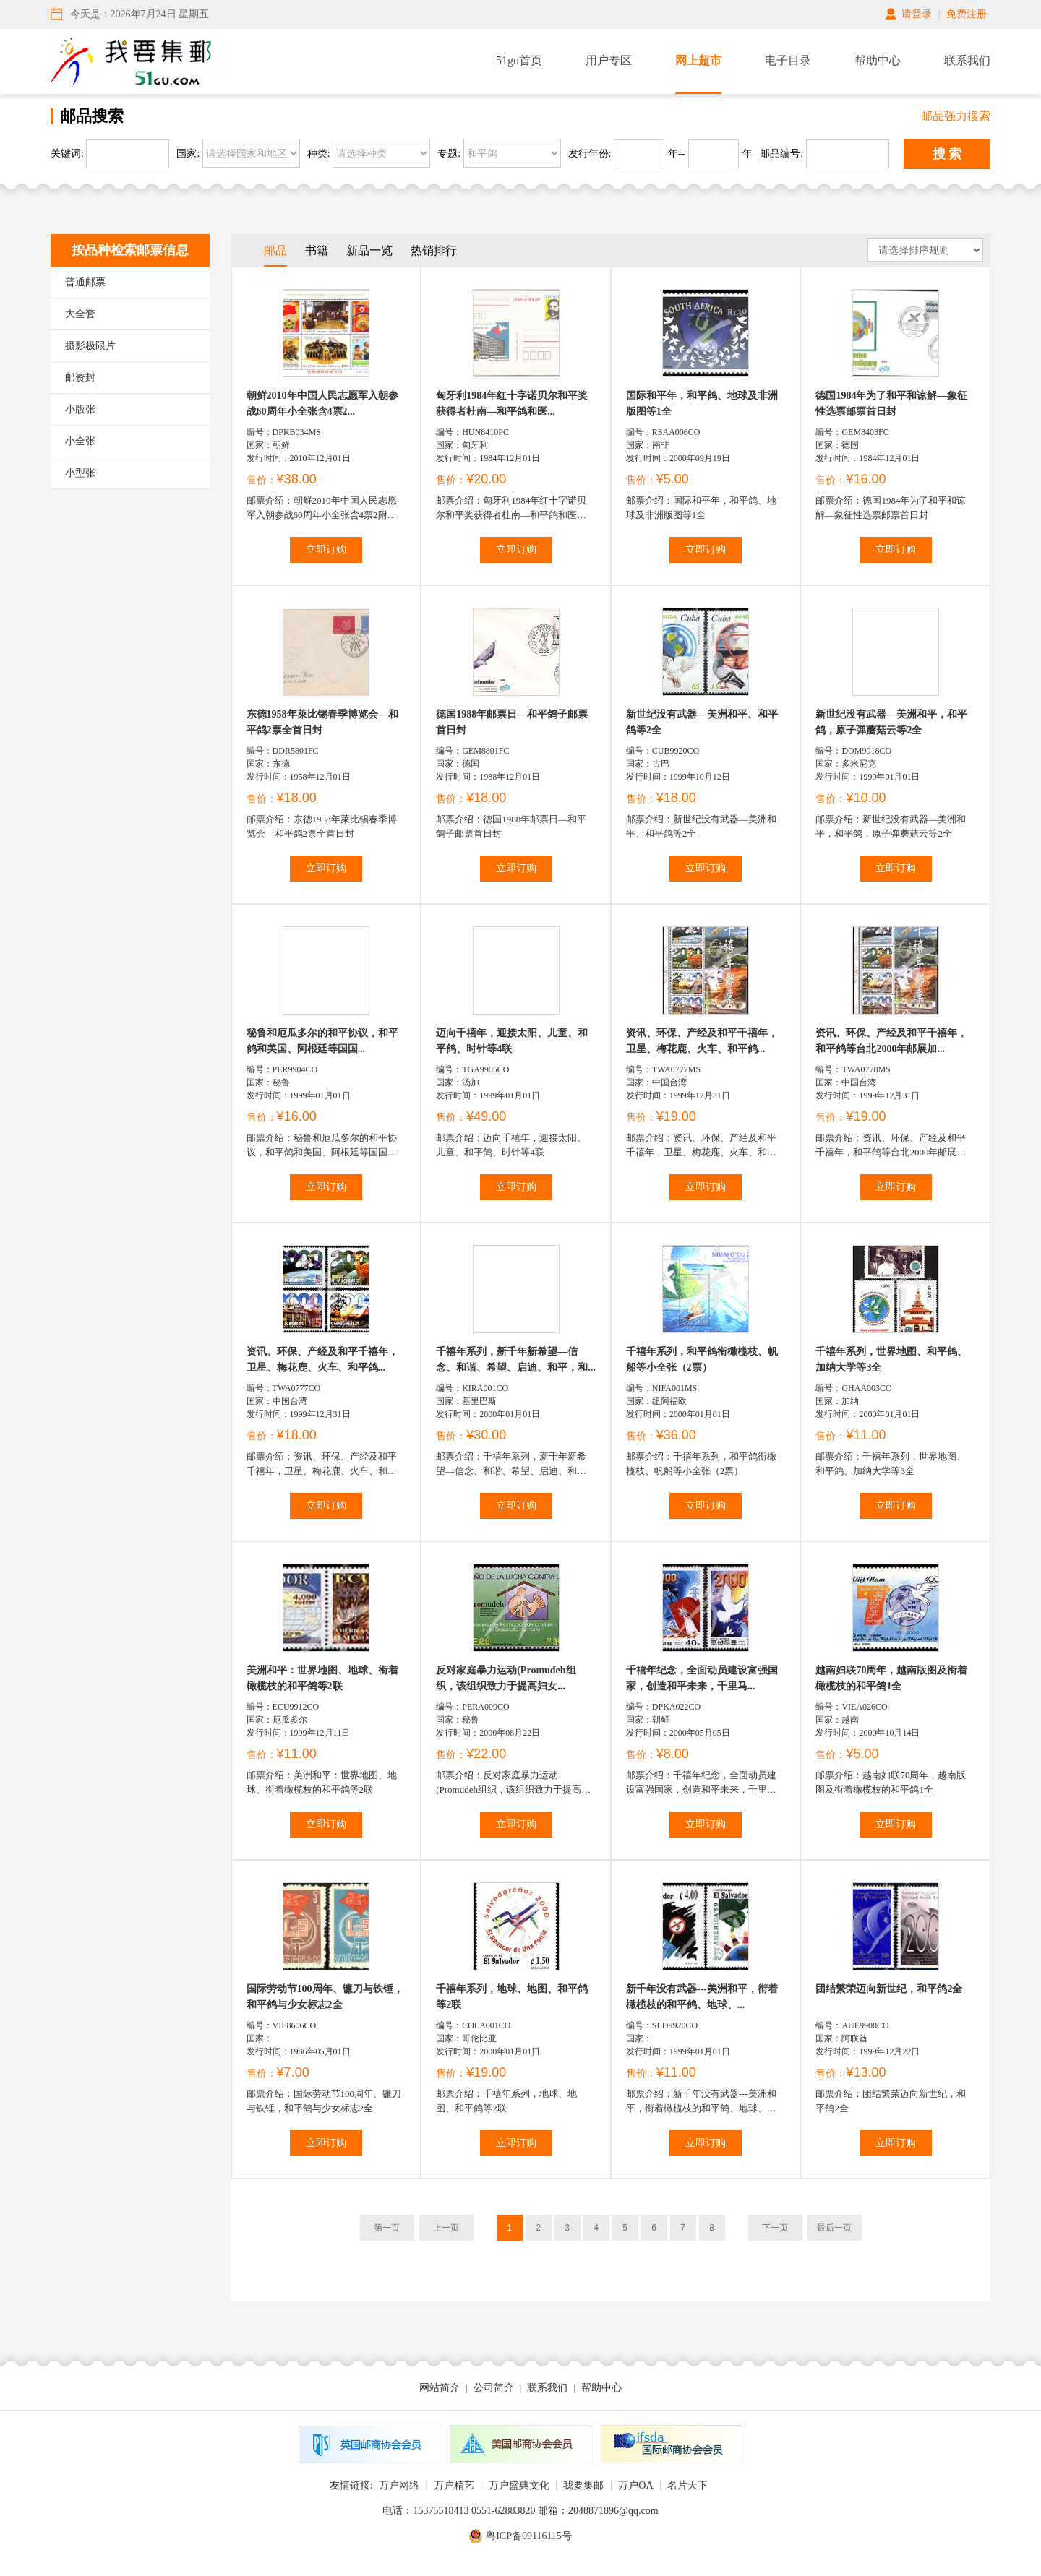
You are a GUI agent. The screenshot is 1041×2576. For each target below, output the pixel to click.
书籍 (316, 250)
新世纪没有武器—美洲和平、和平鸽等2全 (702, 722)
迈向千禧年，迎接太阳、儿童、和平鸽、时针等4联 (512, 1041)
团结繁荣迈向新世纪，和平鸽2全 (888, 1988)
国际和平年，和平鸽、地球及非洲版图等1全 (702, 403)
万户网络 (399, 2485)
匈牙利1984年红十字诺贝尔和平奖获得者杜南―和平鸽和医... (512, 403)
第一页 (387, 2228)
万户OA (635, 2485)
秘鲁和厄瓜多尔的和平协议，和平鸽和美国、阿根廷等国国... (322, 1041)
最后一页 (834, 2228)
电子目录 (788, 60)
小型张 (80, 473)
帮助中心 (877, 60)
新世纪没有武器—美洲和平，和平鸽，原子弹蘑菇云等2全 (891, 722)
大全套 (80, 314)
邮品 (275, 250)
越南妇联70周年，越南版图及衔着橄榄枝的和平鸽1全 (891, 1678)
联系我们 (967, 60)
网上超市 (698, 60)
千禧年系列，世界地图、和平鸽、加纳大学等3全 (891, 1359)
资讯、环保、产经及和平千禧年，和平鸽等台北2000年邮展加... (891, 1041)
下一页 (775, 2228)
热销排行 (434, 250)
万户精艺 (454, 2485)
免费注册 (966, 14)
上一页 (446, 2228)
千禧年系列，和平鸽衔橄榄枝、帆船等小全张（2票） (702, 1359)
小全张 (80, 441)
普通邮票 (85, 282)
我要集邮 (583, 2485)
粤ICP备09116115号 (529, 2535)
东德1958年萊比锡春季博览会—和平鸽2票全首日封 (322, 722)
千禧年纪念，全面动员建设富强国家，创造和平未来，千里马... (702, 1678)
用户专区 (609, 60)
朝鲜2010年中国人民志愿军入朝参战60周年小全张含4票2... (322, 403)
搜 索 (947, 154)
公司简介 (494, 2387)
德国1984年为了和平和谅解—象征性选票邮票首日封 (891, 403)
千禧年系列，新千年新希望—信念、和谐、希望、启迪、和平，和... (516, 1359)
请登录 (916, 14)
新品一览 (369, 250)
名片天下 (687, 2485)
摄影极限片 (90, 345)
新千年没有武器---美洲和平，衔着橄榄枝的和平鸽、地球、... (702, 1996)
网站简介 (439, 2387)
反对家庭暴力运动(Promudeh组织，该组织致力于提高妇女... (505, 1678)
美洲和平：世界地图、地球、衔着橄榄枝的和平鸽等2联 (322, 1678)
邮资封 (80, 377)
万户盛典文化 (519, 2485)
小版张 (80, 409)
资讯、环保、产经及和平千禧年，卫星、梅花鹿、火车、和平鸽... (702, 1041)
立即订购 (326, 549)
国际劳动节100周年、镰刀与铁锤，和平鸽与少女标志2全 (325, 1996)
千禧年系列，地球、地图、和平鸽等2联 (512, 1996)
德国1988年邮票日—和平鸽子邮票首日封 (512, 722)
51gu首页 (519, 60)
